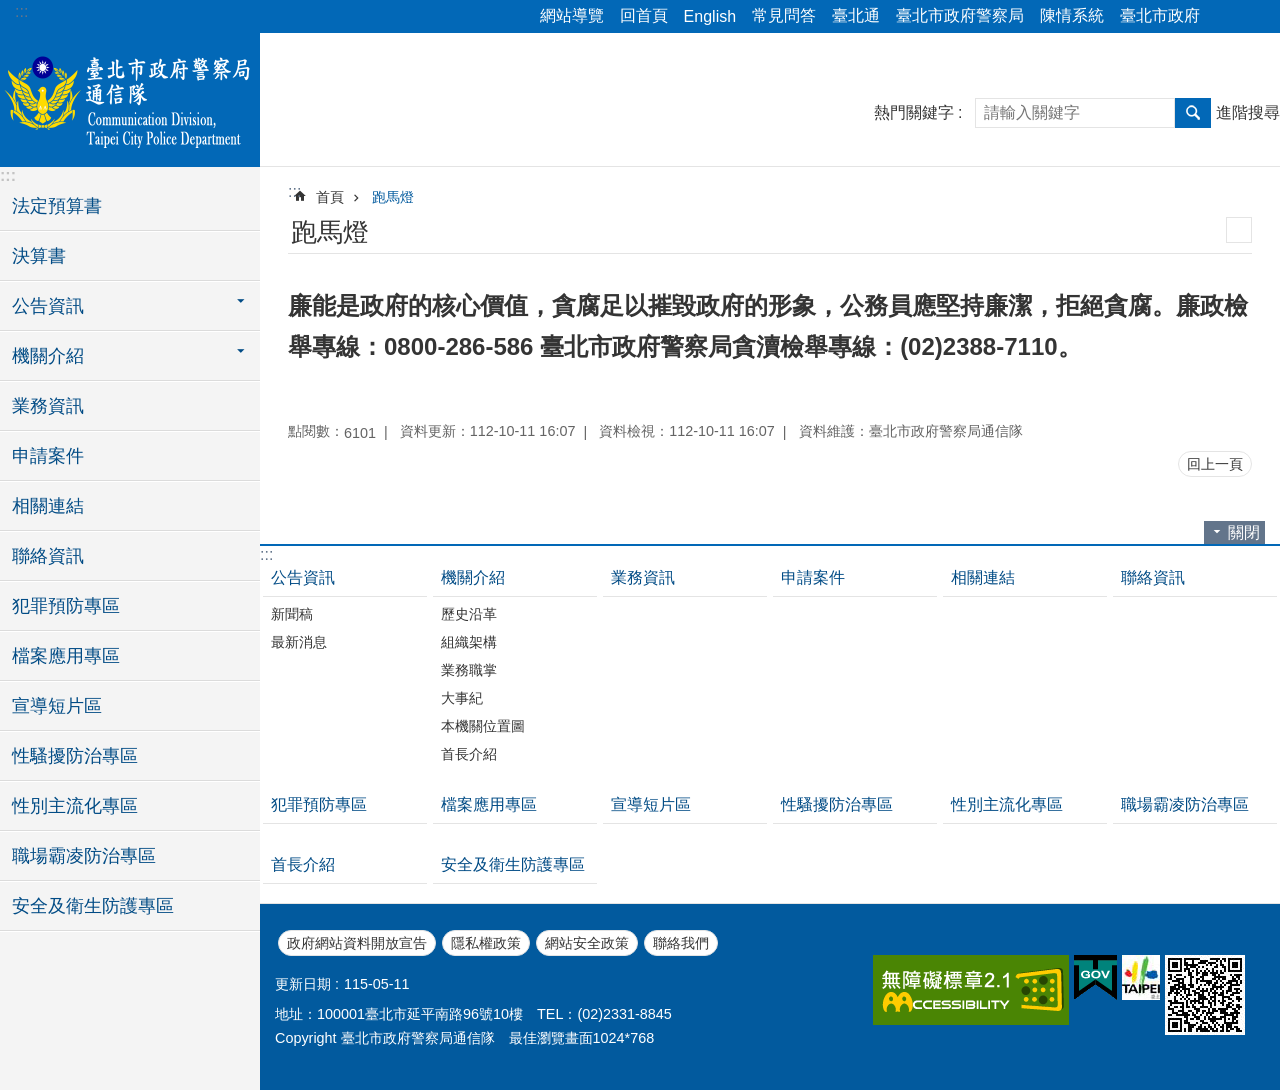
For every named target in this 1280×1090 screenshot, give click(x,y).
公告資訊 (303, 577)
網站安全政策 (587, 943)
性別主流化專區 (75, 806)
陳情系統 (1072, 15)
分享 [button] (1225, 17)
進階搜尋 (1248, 112)
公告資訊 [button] (48, 306)
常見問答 (784, 15)
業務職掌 (469, 670)
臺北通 (856, 15)
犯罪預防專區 (66, 606)
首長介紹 (469, 754)
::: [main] (294, 191)
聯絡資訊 (48, 556)
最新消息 (299, 642)
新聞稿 (292, 614)
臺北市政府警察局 (960, 15)
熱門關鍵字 (914, 112)
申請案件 (48, 456)
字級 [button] (1253, 17)
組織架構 (469, 642)
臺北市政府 (1160, 15)
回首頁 (644, 15)
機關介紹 (473, 577)
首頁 (330, 197)
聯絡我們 (681, 943)
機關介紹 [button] (48, 356)
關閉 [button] (1244, 532)
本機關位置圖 (483, 726)
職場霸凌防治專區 (84, 856)
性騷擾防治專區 (75, 756)
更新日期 (303, 984)
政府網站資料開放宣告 (357, 943)
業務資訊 (48, 406)
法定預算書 (57, 206)
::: (21, 11)
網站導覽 (572, 15)
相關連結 (48, 506)
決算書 (39, 256)
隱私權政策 (486, 943)
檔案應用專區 (66, 656)
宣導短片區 (57, 706)
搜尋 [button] (1193, 113)
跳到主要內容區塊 (10, 10)
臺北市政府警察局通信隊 (130, 97)
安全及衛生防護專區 (93, 906)
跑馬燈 (393, 197)
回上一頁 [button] (1215, 464)
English (710, 16)
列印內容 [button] (1239, 230)
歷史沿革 (469, 614)
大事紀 (462, 698)
